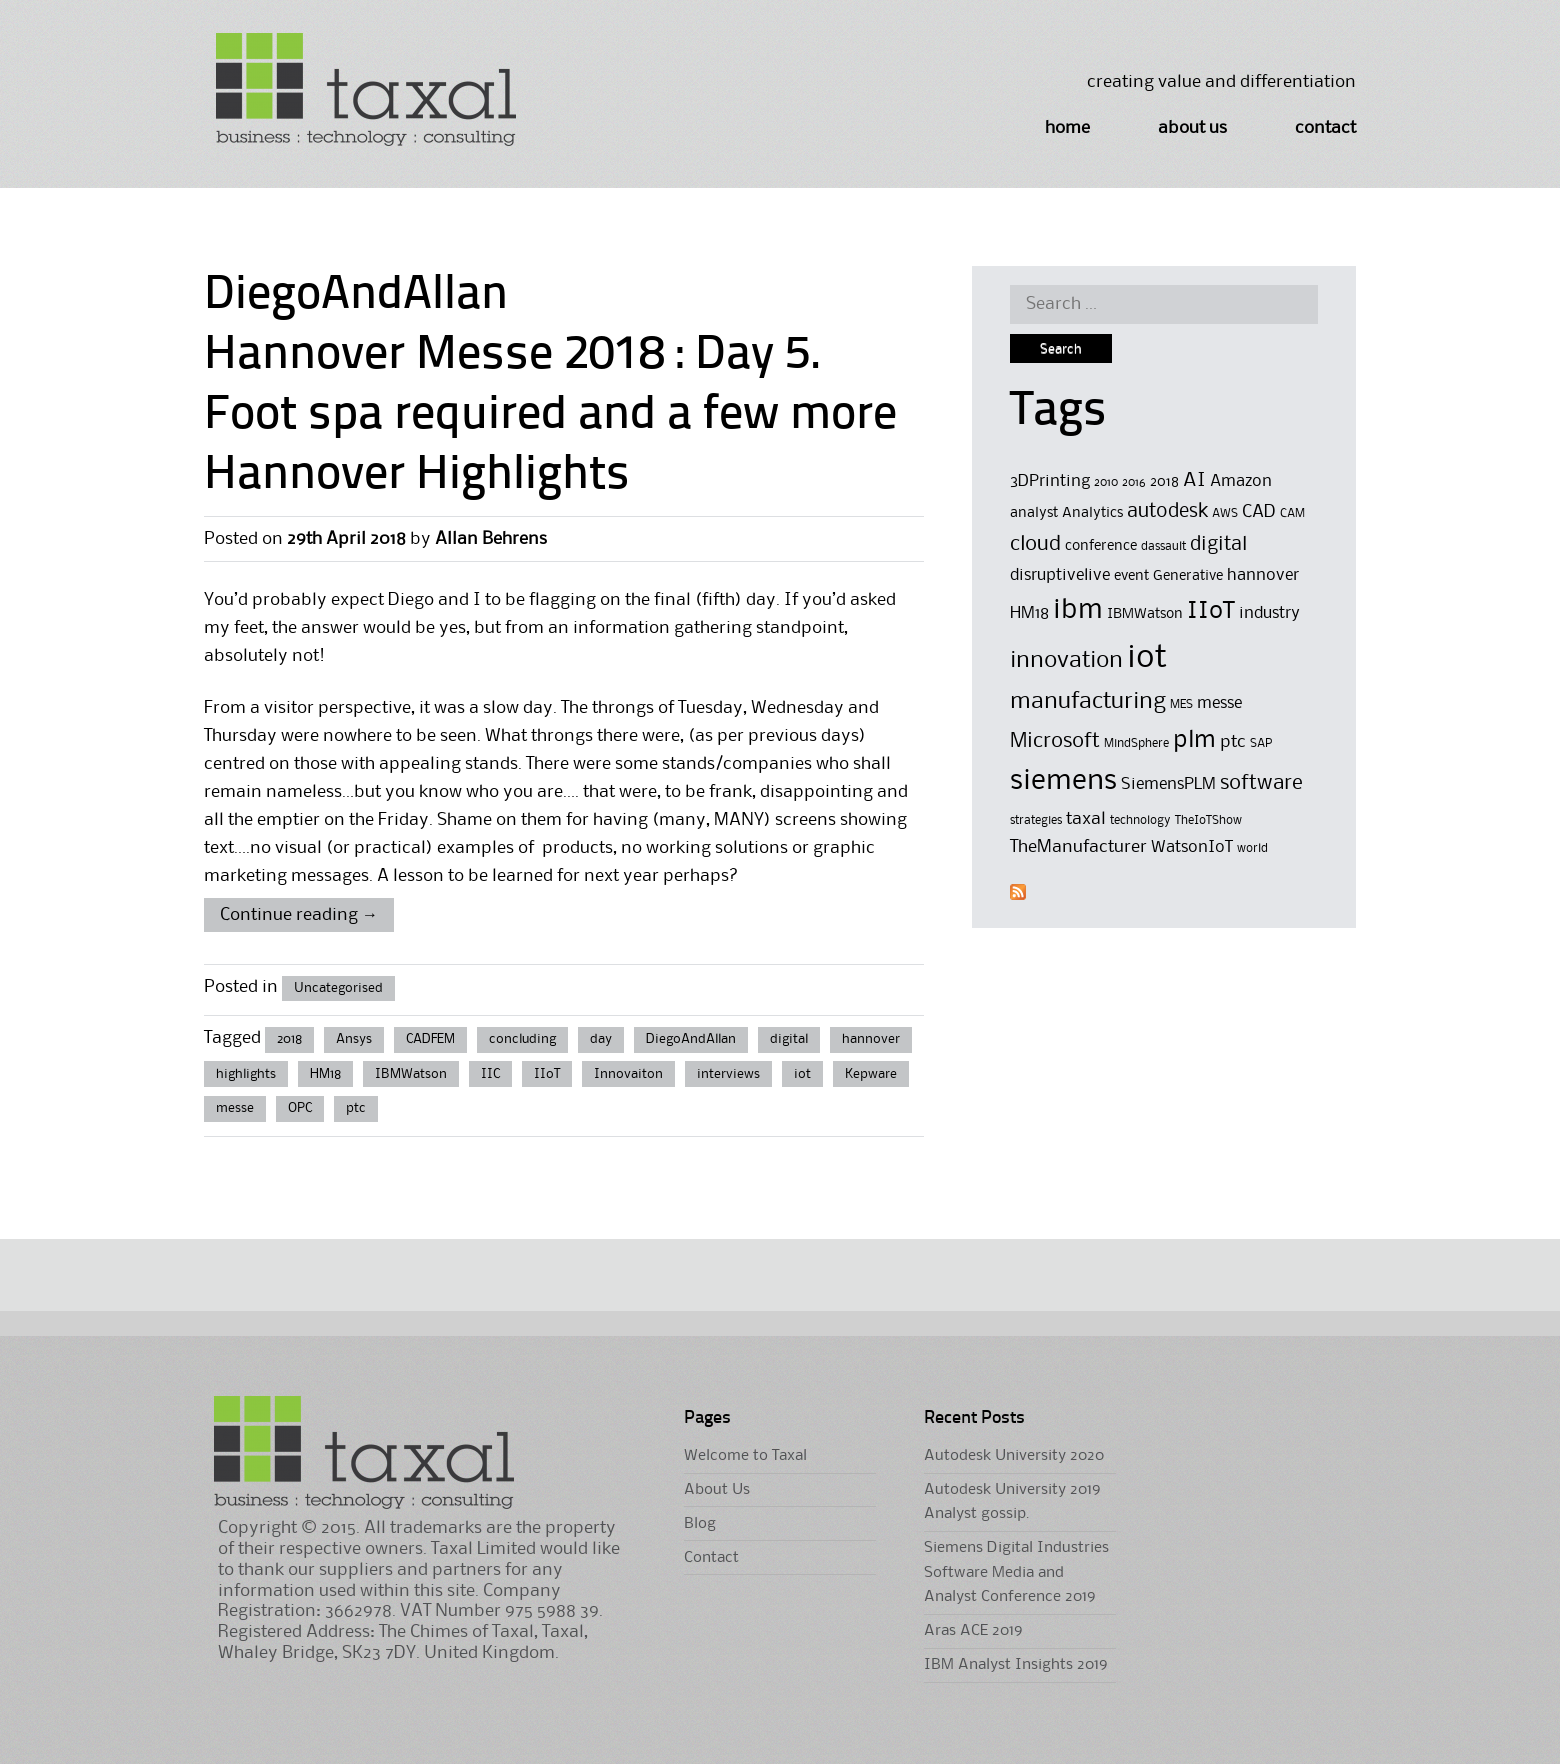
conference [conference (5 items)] (1101, 546)
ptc (356, 1108)
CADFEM (430, 1039)
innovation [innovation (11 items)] (1066, 660)
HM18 (325, 1074)
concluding (522, 1039)
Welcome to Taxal (745, 1456)
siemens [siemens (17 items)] (1063, 781)
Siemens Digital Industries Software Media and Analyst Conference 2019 (1016, 1572)
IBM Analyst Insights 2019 (1015, 1665)
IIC (490, 1074)
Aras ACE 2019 (973, 1631)
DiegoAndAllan (691, 1039)
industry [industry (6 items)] (1269, 613)
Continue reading (299, 915)
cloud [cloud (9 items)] (1035, 544)
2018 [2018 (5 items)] (1164, 482)
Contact (1325, 128)
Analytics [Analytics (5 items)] (1092, 513)
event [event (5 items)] (1131, 576)
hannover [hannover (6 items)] (1263, 575)
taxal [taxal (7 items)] (1086, 819)
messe (235, 1108)
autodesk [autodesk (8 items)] (1167, 512)
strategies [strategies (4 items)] (1036, 820)
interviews (728, 1074)
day (601, 1039)
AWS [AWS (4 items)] (1225, 513)
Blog (700, 1524)
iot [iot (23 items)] (1147, 658)
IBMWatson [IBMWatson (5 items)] (1145, 614)
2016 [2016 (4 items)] (1134, 482)
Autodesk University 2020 (1014, 1456)
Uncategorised (338, 988)
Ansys (354, 1039)
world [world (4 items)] (1252, 848)
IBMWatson (411, 1074)
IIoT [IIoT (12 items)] (1211, 611)
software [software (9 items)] (1261, 783)
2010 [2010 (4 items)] (1106, 482)
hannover (871, 1039)
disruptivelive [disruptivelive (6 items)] (1060, 575)
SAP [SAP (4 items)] (1261, 743)
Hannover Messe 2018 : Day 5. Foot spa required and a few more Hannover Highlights (550, 416)
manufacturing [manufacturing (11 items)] (1088, 701)
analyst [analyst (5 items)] (1034, 513)
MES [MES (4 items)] (1181, 704)
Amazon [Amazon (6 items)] (1241, 481)
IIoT (547, 1074)
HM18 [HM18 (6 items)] (1029, 613)
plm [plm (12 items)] (1194, 740)
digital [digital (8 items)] (1218, 545)
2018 (289, 1039)
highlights (246, 1074)
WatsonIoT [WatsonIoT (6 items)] (1192, 847)
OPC (300, 1108)
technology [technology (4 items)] (1140, 820)
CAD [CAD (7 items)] (1259, 512)
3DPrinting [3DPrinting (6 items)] (1050, 481)
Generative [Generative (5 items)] (1188, 576)
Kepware (871, 1074)
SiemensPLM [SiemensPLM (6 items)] (1168, 784)
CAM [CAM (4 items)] (1292, 513)
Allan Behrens (491, 539)
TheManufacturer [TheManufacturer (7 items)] (1078, 847)
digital (789, 1039)
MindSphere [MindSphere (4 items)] (1136, 743)
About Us (1192, 128)
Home (1067, 128)
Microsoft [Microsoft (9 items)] (1055, 741)
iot (802, 1074)
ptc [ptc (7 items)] (1233, 742)
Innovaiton (628, 1074)
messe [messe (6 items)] (1219, 703)
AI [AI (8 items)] (1194, 481)
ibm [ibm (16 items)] (1078, 610)
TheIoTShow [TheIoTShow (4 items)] (1208, 820)
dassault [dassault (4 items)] (1163, 546)
